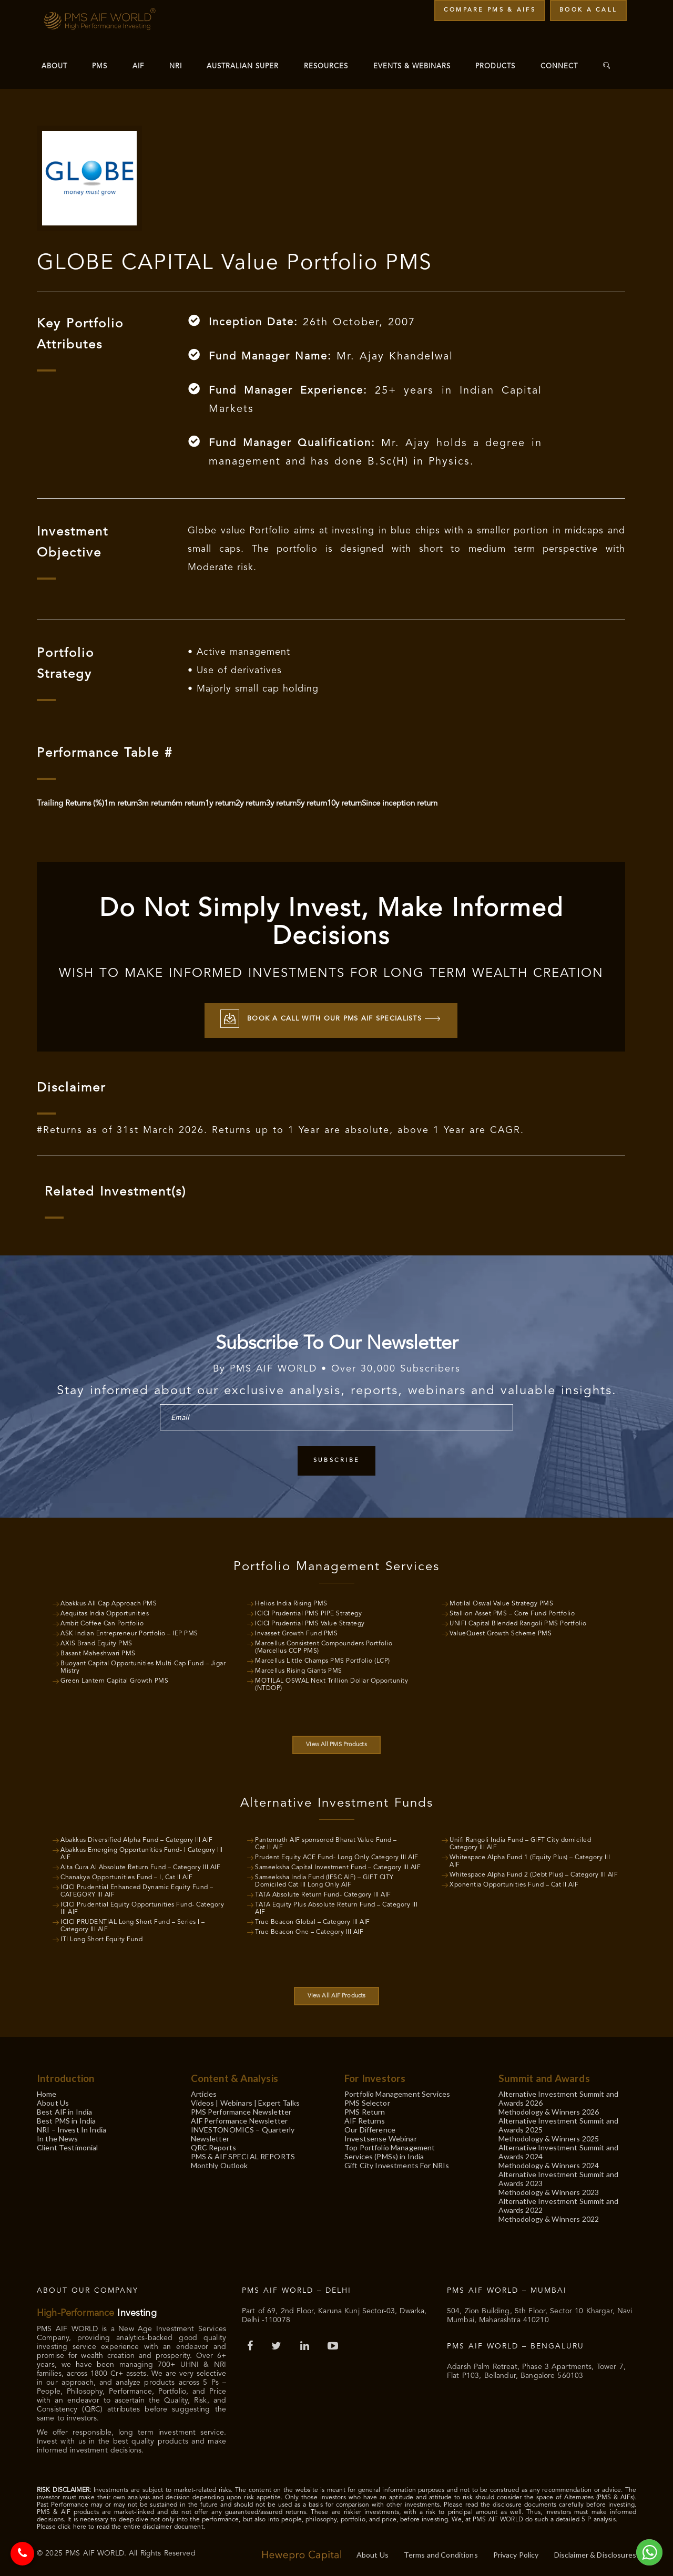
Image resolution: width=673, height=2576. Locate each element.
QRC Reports (214, 2144)
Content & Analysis (234, 2075)
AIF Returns (364, 2117)
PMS (99, 66)
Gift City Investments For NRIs (396, 2162)
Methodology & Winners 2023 (548, 2189)
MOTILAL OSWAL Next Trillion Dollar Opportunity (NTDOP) (331, 1681)
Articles (204, 2090)
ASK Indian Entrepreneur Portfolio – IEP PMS (129, 1630)
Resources (326, 66)
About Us (53, 2099)
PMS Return (364, 2108)
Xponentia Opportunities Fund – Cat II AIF (514, 1882)
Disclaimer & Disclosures (595, 2551)
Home (47, 2090)
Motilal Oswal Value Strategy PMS (501, 1601)
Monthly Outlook (219, 2162)
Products (495, 66)
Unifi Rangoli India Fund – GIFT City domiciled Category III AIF (520, 1841)
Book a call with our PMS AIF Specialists (331, 1017)
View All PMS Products (336, 1742)
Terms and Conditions (441, 2551)
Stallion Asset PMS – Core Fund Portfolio (512, 1611)
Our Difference (369, 2126)
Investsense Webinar (380, 2135)
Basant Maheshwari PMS (98, 1650)
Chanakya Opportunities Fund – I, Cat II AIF (126, 1874)
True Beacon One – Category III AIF (309, 1929)
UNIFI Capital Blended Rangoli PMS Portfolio (518, 1620)
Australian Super (243, 66)
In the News (57, 2135)
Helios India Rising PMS (291, 1601)
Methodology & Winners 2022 (548, 2215)
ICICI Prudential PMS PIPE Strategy (308, 1611)
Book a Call (588, 10)
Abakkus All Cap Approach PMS (108, 1601)
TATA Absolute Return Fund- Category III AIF (323, 1892)
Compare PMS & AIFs (490, 10)
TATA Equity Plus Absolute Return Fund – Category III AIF (336, 1905)
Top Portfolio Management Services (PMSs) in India (389, 2149)
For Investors (374, 2075)
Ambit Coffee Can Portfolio (102, 1620)
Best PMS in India (66, 2117)
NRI (175, 66)
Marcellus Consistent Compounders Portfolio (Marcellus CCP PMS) (323, 1644)
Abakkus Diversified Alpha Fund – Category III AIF (136, 1837)
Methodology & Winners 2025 (548, 2135)
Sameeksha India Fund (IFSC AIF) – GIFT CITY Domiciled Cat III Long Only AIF (324, 1878)
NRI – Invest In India (71, 2126)
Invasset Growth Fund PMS (296, 1630)
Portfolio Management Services (397, 2090)
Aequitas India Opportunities (104, 1611)
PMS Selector (367, 2099)
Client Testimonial (67, 2144)
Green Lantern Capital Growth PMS (114, 1678)
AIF (138, 66)
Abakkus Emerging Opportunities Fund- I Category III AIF (141, 1851)
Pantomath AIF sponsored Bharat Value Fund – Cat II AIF (326, 1841)
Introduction (65, 2075)
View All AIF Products (336, 1993)
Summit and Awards (544, 2075)
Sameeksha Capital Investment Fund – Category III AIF (338, 1864)
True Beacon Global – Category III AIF (312, 1919)
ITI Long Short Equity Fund (101, 1936)
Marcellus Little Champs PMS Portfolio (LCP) (322, 1658)
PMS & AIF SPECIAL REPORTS (243, 2153)
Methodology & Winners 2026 (548, 2108)
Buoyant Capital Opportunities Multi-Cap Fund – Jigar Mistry (143, 1664)
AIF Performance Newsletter (239, 2117)
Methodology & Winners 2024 (548, 2162)
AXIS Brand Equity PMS (96, 1640)
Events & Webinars (412, 66)
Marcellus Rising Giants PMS (298, 1668)
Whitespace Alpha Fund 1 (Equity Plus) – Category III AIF (530, 1858)
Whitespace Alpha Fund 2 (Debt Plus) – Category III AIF (534, 1872)
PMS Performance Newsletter (241, 2108)
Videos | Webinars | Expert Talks (245, 2099)
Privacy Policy (516, 2551)
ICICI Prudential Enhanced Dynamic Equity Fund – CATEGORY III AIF (136, 1888)
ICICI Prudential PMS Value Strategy (310, 1620)
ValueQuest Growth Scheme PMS (501, 1630)
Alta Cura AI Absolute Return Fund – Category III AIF (140, 1864)
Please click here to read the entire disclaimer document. (121, 2524)
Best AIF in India (64, 2108)
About (54, 66)
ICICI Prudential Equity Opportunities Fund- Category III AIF (142, 1905)
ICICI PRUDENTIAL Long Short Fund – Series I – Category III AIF (132, 1923)
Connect (559, 66)
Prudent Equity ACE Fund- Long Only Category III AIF (337, 1854)
